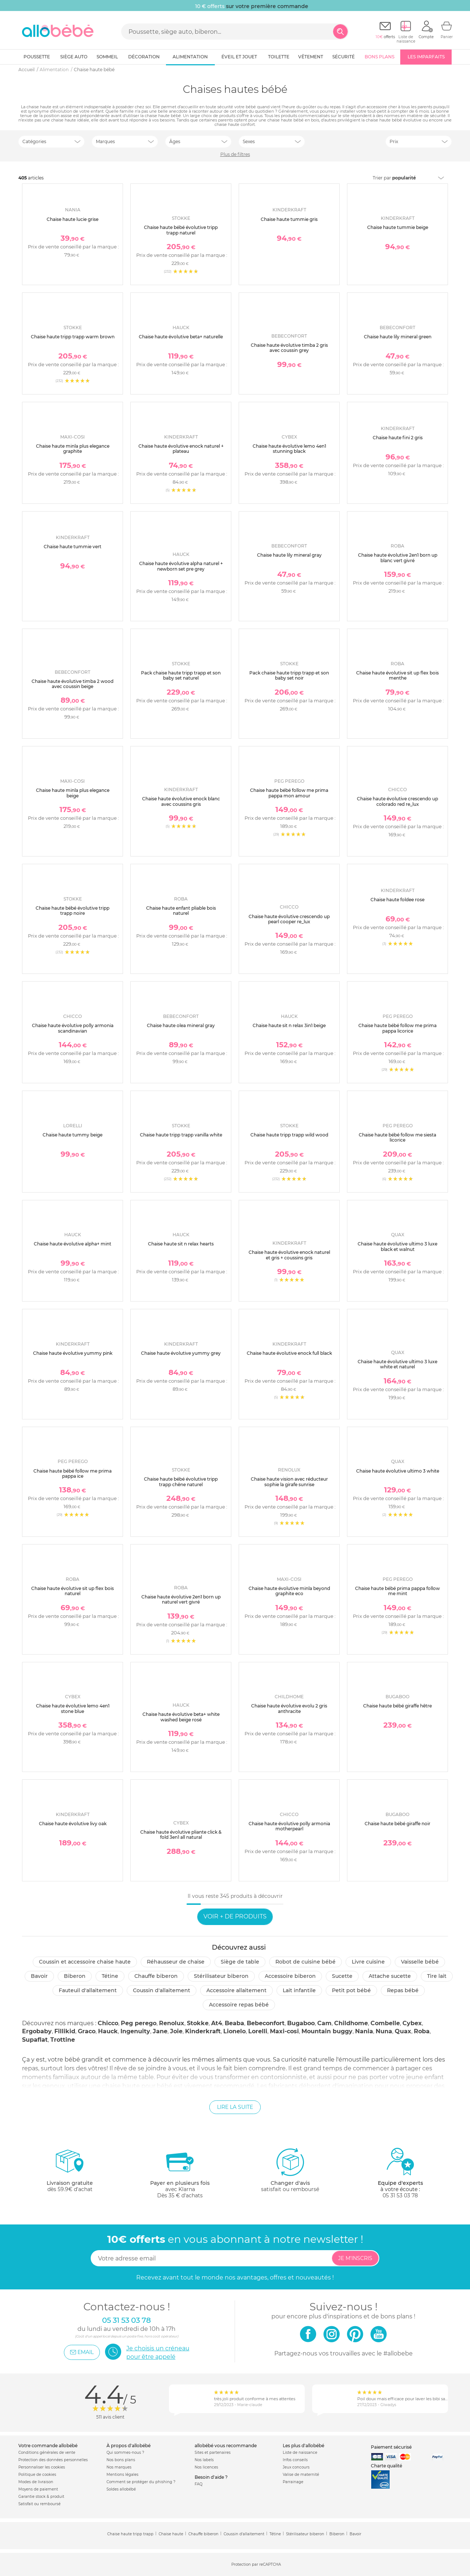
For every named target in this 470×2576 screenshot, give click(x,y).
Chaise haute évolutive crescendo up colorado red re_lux (397, 801)
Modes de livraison (35, 2481)
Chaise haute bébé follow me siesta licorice (397, 1137)
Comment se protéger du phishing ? (141, 2481)
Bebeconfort (266, 2023)
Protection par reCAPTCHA (256, 2564)
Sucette (342, 1976)
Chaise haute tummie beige (397, 227)
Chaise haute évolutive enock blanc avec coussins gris (181, 801)
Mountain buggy (326, 2031)
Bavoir (39, 1976)
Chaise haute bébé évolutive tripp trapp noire (72, 910)
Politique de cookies (37, 2474)
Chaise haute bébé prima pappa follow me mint (397, 1591)
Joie (176, 2031)
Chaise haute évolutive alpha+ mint (72, 1244)
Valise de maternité (301, 2474)
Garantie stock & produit (41, 2496)
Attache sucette (390, 1976)
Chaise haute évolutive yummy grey (181, 1353)
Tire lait (436, 1976)
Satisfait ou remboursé (39, 2504)
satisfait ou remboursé (290, 2170)
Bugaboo (301, 2023)
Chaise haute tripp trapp (130, 2534)
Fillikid (64, 2031)
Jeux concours (296, 2467)
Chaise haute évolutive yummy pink (72, 1353)
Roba (422, 2031)
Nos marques (118, 2467)
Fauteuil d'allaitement (88, 1990)
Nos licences (206, 2467)
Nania (364, 2031)
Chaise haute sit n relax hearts (181, 1244)
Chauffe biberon (156, 1976)
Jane (160, 2031)
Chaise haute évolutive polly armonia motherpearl (289, 1826)
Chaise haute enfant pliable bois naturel (181, 910)
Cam (324, 2023)
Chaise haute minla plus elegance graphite (72, 448)
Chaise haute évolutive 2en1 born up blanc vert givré (397, 557)
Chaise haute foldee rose (397, 899)
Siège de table (240, 1961)
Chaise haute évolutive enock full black (289, 1353)
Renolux (171, 2023)
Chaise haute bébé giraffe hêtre (397, 1706)
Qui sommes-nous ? (125, 2452)
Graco (86, 2031)
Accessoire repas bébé (239, 2004)
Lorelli (257, 2031)
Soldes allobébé (121, 2489)
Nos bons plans (120, 2459)
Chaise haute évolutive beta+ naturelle (181, 336)
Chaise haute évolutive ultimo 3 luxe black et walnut (397, 1246)
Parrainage (293, 2481)
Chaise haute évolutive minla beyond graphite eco (289, 1591)
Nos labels (204, 2459)
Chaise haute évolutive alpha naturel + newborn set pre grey (181, 566)
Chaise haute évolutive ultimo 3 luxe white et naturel (397, 1364)
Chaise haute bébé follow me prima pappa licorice (397, 1028)
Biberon (75, 1976)
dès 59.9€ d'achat (70, 2173)
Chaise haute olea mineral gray (181, 1025)
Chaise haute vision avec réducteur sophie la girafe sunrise (289, 1481)
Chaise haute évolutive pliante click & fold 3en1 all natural (180, 1834)
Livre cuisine (368, 1961)
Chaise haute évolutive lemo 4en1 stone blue (72, 1708)
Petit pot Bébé (351, 1990)
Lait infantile (299, 1990)
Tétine (110, 1976)
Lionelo (234, 2031)
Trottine (62, 2039)
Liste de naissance (300, 2452)
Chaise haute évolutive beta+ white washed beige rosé (181, 1716)
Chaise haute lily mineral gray (289, 555)
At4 (216, 2023)
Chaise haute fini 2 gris (398, 437)
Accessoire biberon (290, 1976)
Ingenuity (135, 2031)
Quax (403, 2031)
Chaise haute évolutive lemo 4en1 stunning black (289, 448)
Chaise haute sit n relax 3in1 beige (289, 1025)
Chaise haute (171, 2534)
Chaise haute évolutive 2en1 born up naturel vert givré (181, 1599)
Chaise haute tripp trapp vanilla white (181, 1135)
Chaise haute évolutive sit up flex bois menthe (397, 675)
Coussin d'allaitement (161, 1990)
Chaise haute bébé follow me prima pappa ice (72, 1473)
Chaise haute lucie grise (72, 219)
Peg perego (138, 2023)
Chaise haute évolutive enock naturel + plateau (181, 448)
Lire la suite (235, 2107)
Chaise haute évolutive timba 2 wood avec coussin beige (72, 683)
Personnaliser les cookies (41, 2467)
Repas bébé (403, 1990)
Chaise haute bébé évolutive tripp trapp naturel (181, 230)
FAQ (198, 2484)
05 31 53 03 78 (400, 2195)
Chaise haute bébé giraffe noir (397, 1823)
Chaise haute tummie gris (289, 219)
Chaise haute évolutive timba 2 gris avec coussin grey (289, 347)
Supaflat (35, 2039)
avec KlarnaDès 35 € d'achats (180, 2173)
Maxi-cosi (284, 2031)
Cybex (412, 2023)
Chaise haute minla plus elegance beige (72, 792)
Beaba (234, 2023)
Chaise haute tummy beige (72, 1135)
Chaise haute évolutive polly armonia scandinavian (72, 1028)
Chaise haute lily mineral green (397, 336)
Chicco (108, 2023)
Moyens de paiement (38, 2489)
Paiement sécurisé (391, 2447)
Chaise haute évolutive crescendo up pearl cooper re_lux (289, 919)
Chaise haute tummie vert (72, 546)
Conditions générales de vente (46, 2452)
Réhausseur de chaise (176, 1961)
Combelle (385, 2023)
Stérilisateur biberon (221, 1976)
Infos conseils (295, 2459)
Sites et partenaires (213, 2452)
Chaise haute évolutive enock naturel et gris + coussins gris (289, 1254)
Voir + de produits (235, 1916)
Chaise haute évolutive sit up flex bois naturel (72, 1591)
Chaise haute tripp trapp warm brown (73, 336)
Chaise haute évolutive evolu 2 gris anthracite (289, 1708)
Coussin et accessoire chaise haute (85, 1961)
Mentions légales (122, 2474)
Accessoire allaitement (236, 1990)
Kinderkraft (203, 2031)
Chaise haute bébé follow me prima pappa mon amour (289, 792)
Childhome (351, 2023)
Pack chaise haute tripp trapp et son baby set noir (289, 675)
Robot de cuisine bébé (305, 1961)
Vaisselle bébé (420, 1961)
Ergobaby (37, 2031)
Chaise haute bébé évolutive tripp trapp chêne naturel (181, 1481)
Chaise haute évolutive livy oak (72, 1823)
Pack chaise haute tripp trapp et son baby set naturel (181, 675)
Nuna (384, 2031)
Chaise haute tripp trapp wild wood (289, 1135)
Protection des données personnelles (53, 2459)
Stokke (198, 2023)
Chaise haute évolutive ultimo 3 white (397, 1471)
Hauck (108, 2031)
